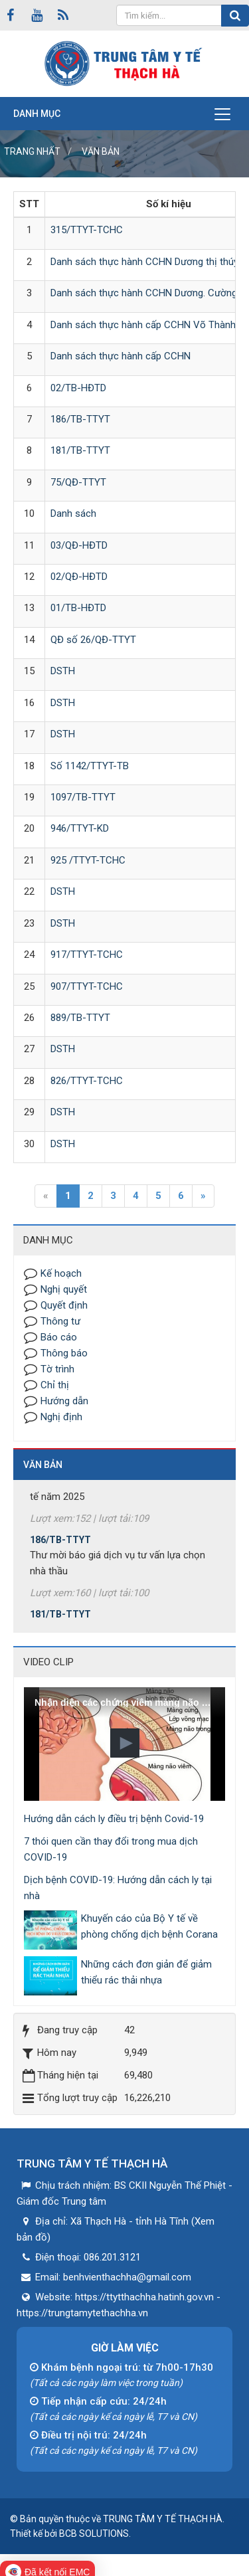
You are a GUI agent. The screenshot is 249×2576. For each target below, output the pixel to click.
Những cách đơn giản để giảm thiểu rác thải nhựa (146, 1972)
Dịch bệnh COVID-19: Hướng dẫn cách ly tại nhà (118, 1888)
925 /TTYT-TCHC (87, 860)
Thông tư (60, 1321)
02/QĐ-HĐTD (79, 577)
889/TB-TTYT (80, 1018)
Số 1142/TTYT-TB (89, 766)
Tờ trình (57, 1369)
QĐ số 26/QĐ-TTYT (93, 640)
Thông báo (64, 1353)
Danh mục (36, 113)
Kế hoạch (61, 1273)
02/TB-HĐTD (78, 388)
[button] (124, 1743)
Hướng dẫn (64, 1401)
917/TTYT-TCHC (86, 955)
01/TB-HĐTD (78, 608)
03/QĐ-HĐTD (79, 545)
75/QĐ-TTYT (78, 482)
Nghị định (61, 1417)
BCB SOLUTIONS (94, 2533)
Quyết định (64, 1305)
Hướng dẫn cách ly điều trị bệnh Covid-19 (114, 1819)
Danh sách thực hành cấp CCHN (120, 356)
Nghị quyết (64, 1289)
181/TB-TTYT (80, 450)
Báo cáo (59, 1337)
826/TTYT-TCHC (86, 1081)
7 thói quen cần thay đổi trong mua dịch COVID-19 (111, 1849)
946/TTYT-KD (79, 828)
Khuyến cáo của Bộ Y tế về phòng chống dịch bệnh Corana (149, 1926)
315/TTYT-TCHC (86, 230)
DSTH (62, 671)
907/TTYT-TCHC (86, 986)
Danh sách (73, 513)
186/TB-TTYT (80, 419)
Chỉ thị (55, 1385)
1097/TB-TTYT (83, 797)
